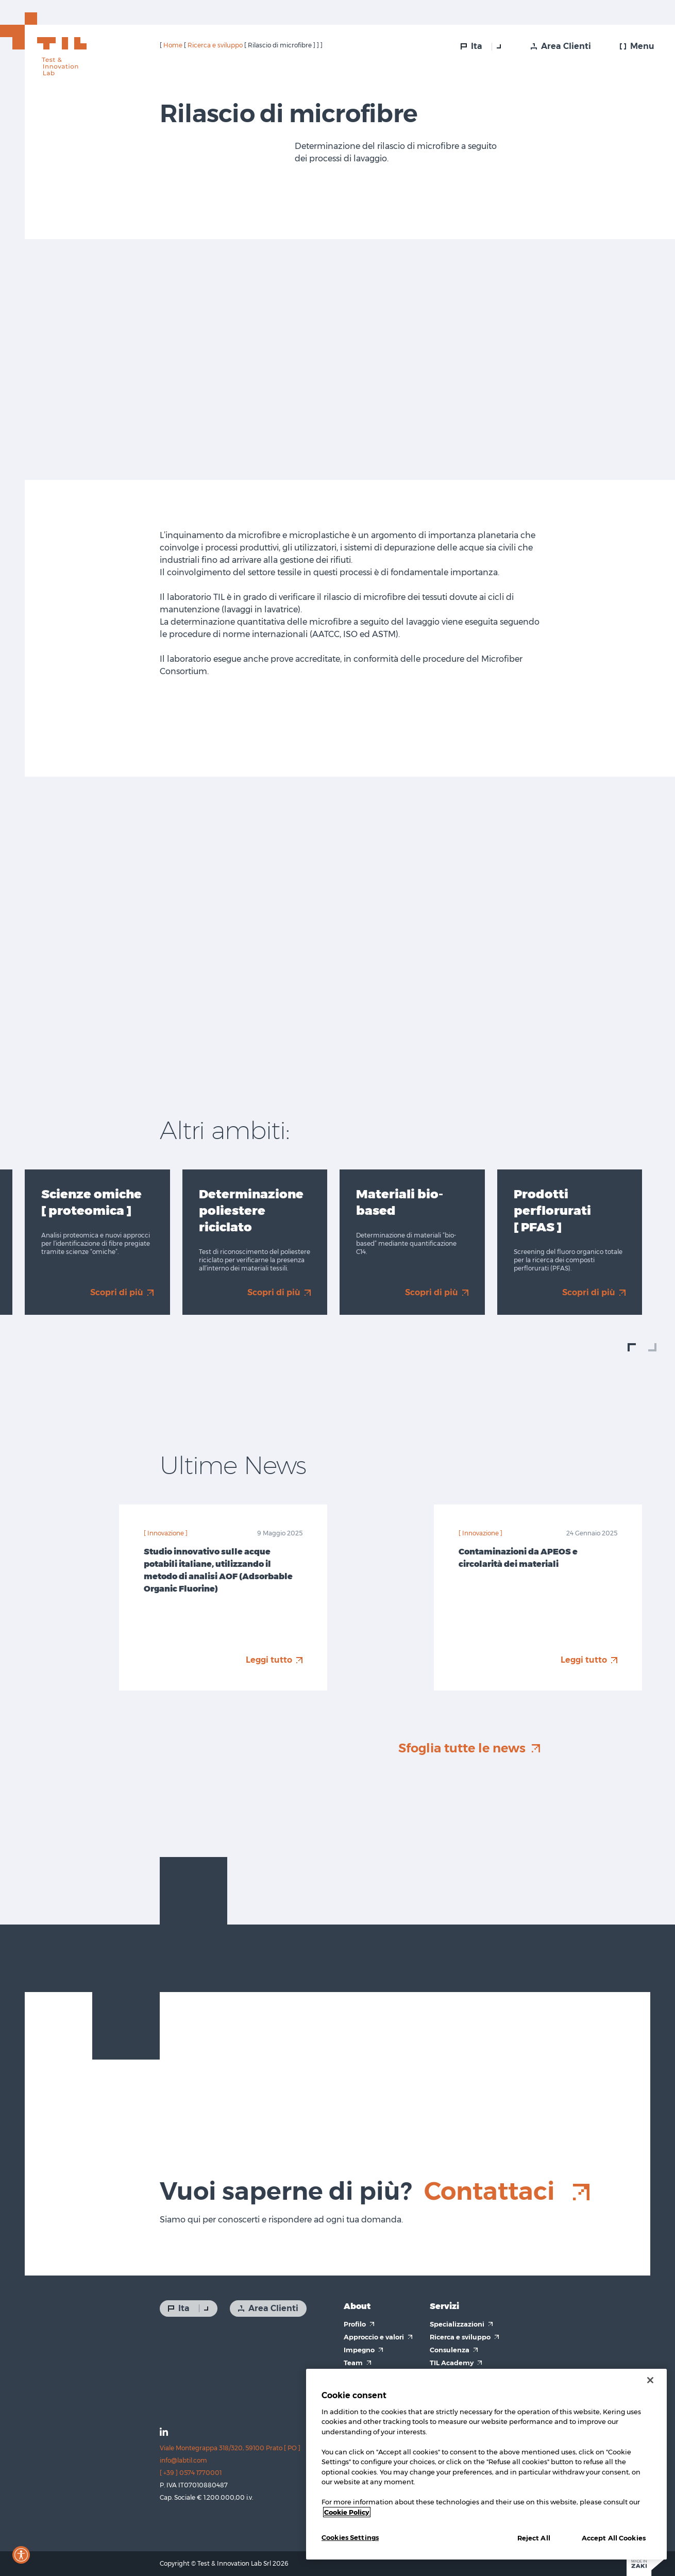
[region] (486, 2464)
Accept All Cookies (614, 2538)
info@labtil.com (183, 2460)
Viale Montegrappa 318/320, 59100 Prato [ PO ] (230, 2448)
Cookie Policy (346, 2512)
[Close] (650, 2380)
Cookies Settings (350, 2537)
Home (172, 45)
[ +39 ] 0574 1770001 (191, 2473)
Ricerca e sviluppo (215, 45)
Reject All (533, 2538)
